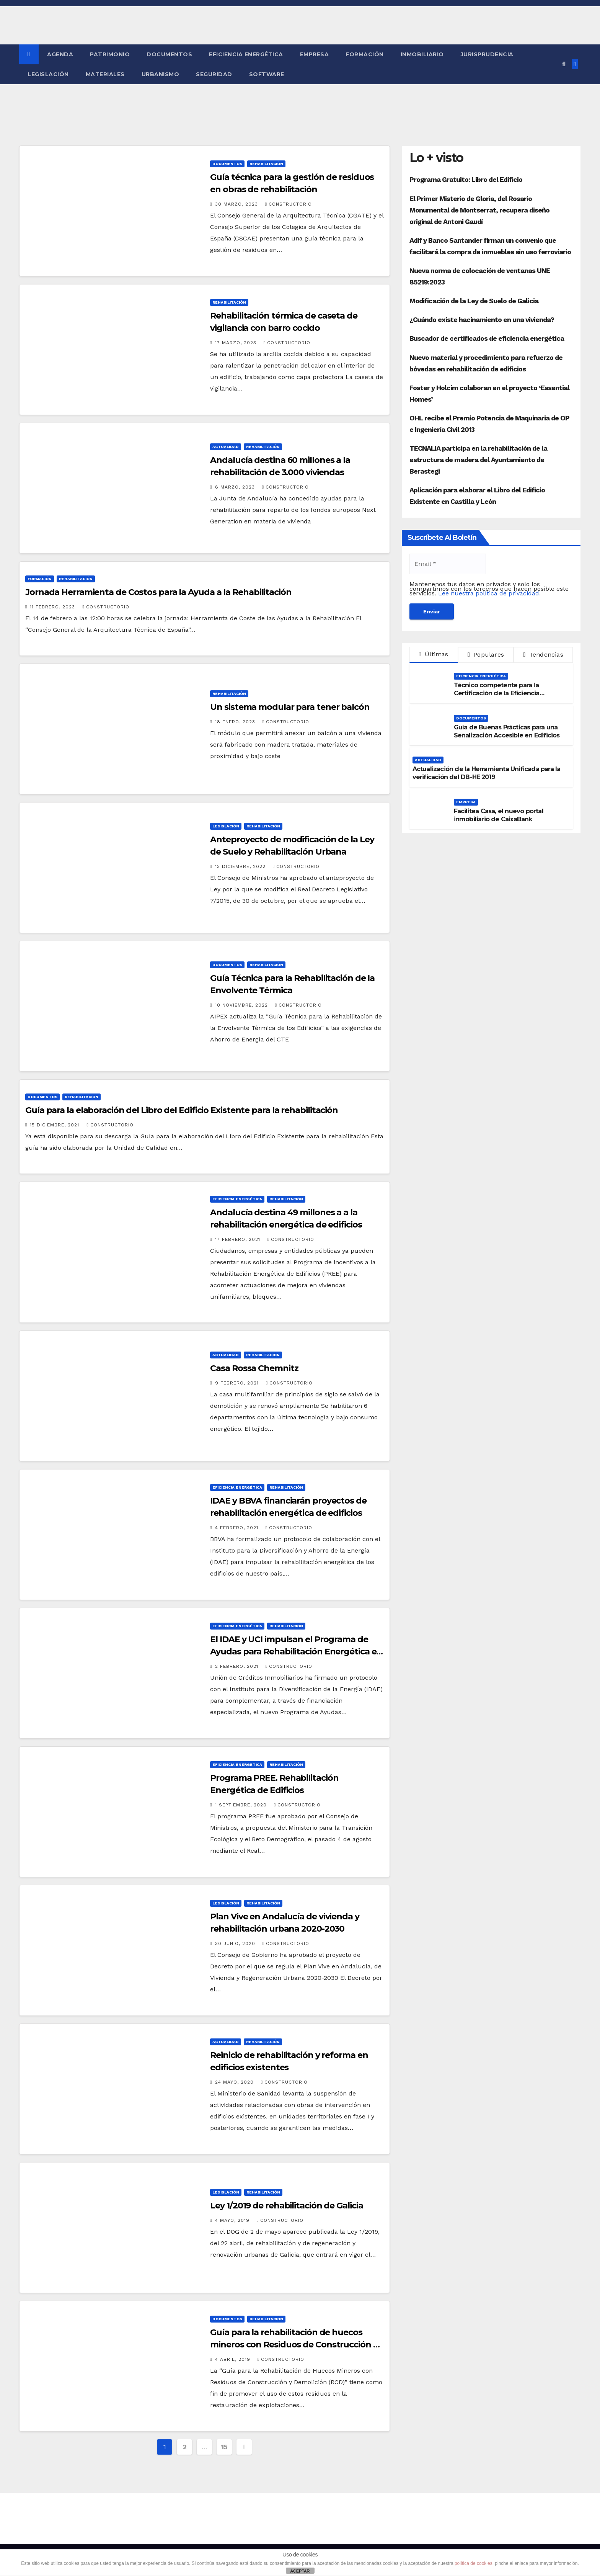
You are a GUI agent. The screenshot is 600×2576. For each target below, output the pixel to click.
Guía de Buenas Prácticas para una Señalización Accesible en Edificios (507, 731)
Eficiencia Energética (246, 54)
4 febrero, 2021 (237, 1527)
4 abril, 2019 (233, 2359)
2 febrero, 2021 (237, 1666)
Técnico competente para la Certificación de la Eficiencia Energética (497, 693)
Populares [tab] (486, 654)
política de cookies (473, 2563)
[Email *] (447, 564)
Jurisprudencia (487, 54)
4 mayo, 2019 (233, 2220)
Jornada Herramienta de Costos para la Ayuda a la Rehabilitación (158, 592)
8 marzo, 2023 (236, 487)
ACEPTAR (300, 2571)
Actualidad (225, 447)
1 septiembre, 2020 (242, 1805)
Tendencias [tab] (543, 654)
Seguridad (214, 74)
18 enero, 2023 (236, 721)
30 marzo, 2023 (237, 204)
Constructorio (288, 204)
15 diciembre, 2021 (55, 1125)
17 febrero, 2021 (238, 1239)
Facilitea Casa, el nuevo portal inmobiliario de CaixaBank (498, 815)
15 (224, 2447)
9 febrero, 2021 (238, 1383)
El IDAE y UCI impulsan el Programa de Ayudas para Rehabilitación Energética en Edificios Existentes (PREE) (296, 1651)
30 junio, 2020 (236, 1943)
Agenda (60, 54)
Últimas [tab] (433, 654)
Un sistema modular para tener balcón (289, 707)
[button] (564, 64)
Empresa (314, 54)
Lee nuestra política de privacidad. (489, 593)
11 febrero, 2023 (53, 607)
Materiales (105, 74)
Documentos (169, 54)
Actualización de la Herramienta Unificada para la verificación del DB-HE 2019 (486, 773)
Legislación (48, 74)
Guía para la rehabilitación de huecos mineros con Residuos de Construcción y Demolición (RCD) (293, 2344)
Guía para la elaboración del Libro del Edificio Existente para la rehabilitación (181, 1110)
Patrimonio (110, 54)
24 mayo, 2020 (235, 2082)
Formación (365, 54)
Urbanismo (160, 74)
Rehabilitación (266, 164)
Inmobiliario (422, 54)
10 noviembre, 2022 (242, 1005)
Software (266, 74)
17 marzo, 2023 (236, 342)
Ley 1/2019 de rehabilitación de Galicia (286, 2205)
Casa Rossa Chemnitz (254, 1368)
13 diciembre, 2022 (241, 866)
